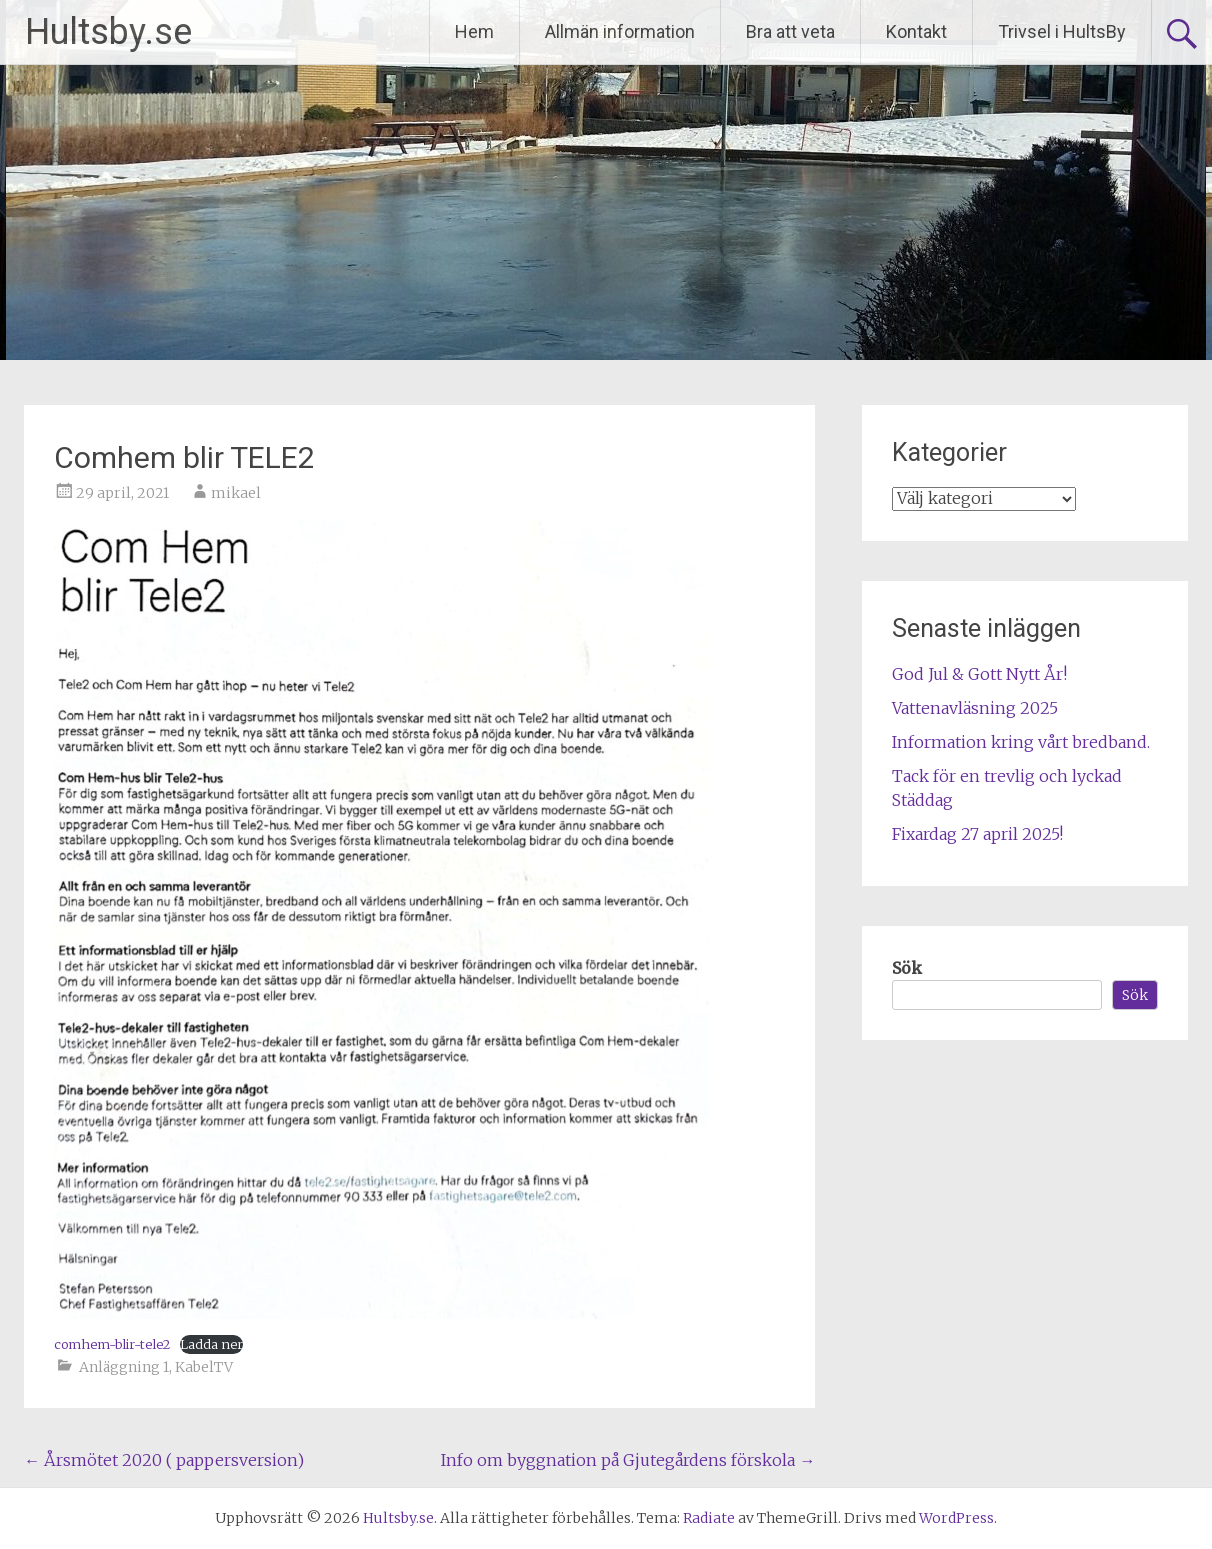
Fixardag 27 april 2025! (977, 834)
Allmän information (620, 31)
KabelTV (204, 1367)
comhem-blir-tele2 (112, 1344)
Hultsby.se (108, 32)
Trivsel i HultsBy (1062, 31)
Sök (907, 968)
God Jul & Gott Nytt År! (979, 674)
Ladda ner (211, 1344)
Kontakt (916, 31)
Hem (474, 31)
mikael (236, 493)
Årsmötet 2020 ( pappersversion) (164, 1460)
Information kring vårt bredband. (1021, 742)
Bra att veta (790, 31)
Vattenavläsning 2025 (975, 708)
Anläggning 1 (124, 1367)
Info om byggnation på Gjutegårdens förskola (628, 1460)
